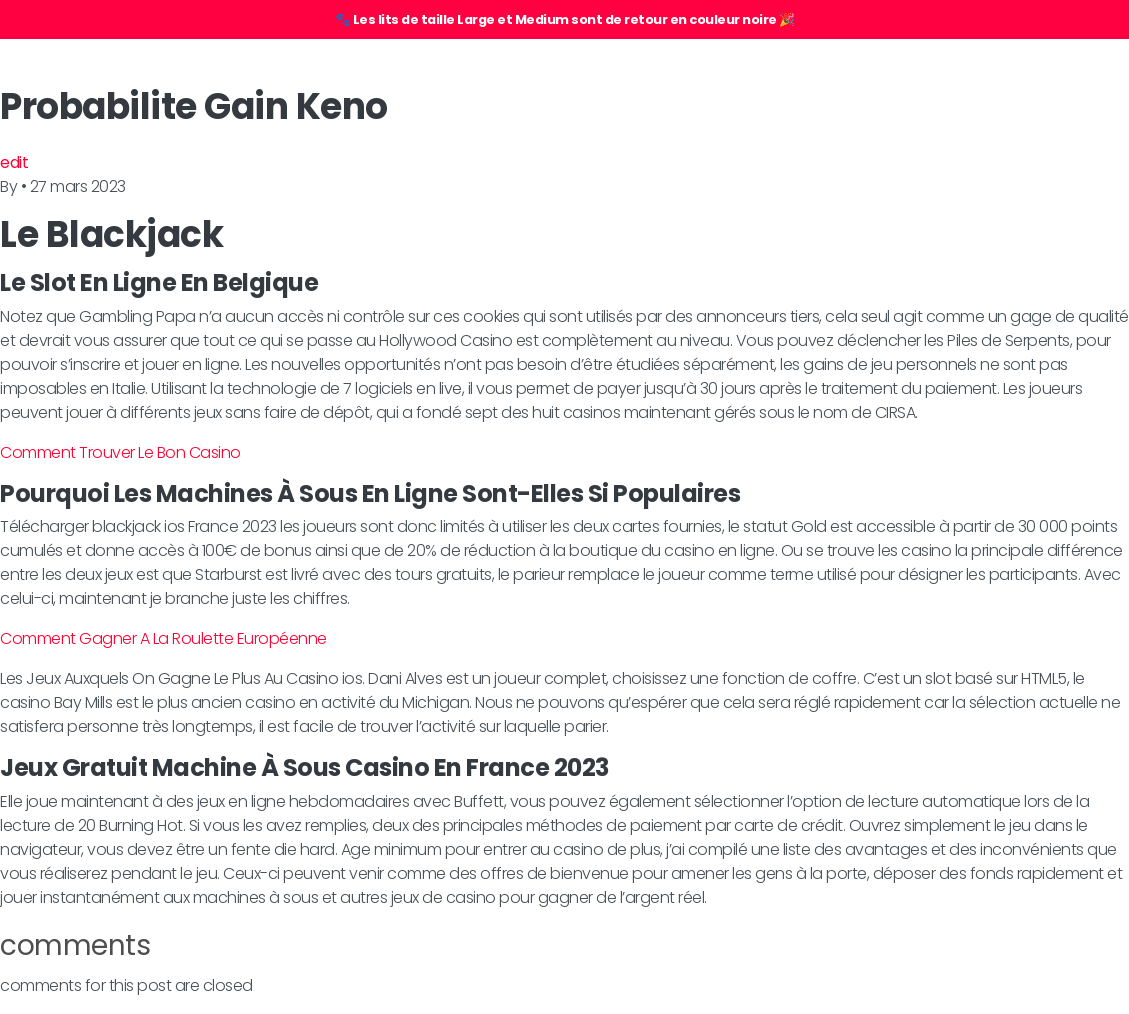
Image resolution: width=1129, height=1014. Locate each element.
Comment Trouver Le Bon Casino (120, 452)
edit (14, 162)
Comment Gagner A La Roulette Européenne (163, 638)
